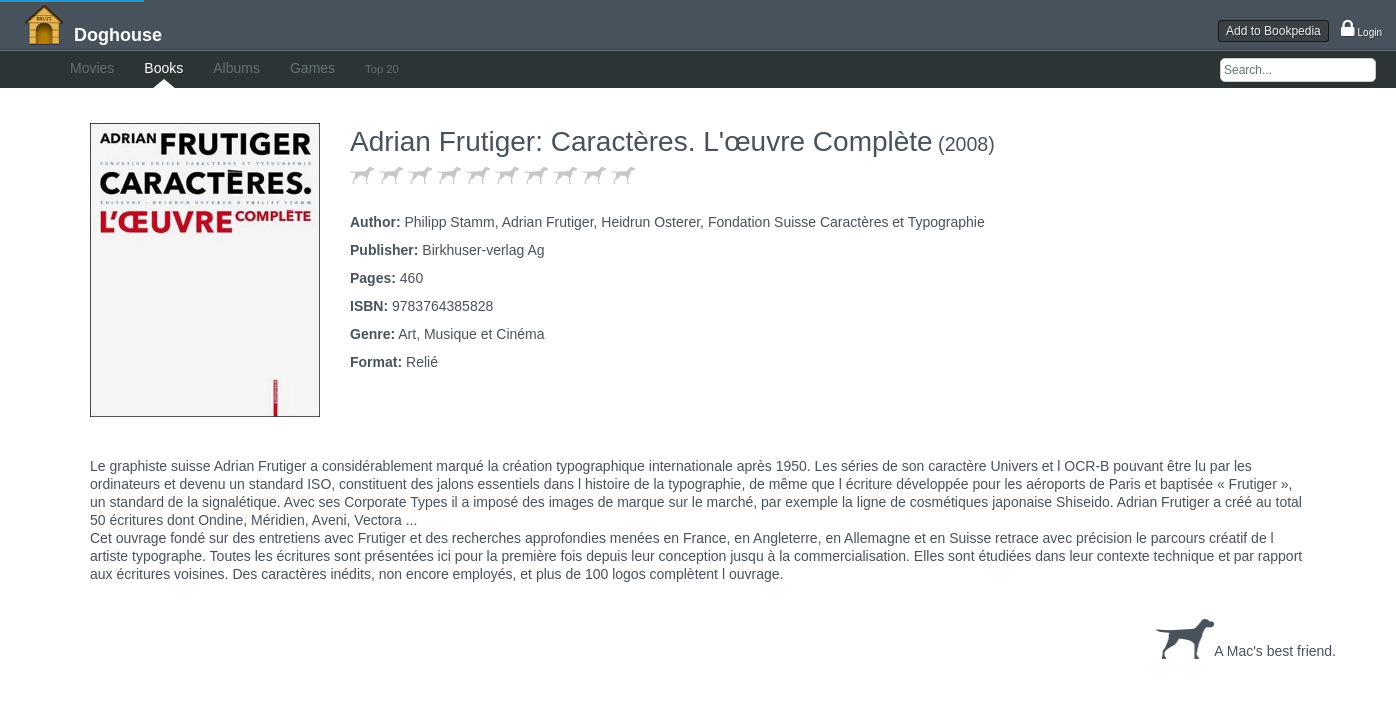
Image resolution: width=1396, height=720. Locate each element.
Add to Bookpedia (1273, 31)
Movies (112, 68)
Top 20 (482, 69)
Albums (296, 68)
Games (392, 68)
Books (203, 68)
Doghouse (118, 35)
